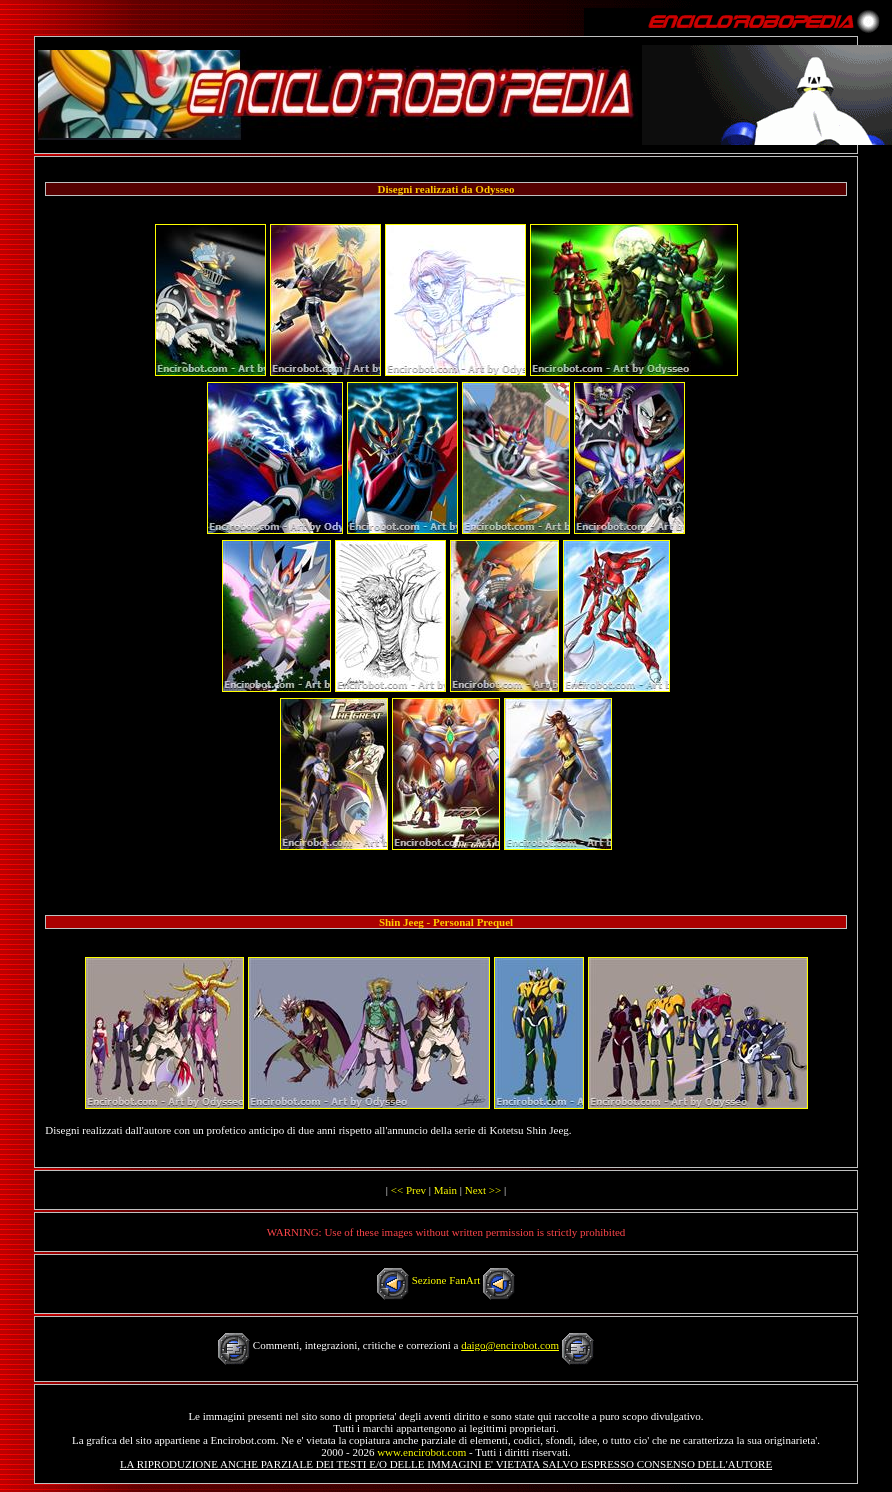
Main (445, 1190)
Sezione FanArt (446, 1280)
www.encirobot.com (421, 1452)
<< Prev (408, 1190)
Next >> (483, 1190)
